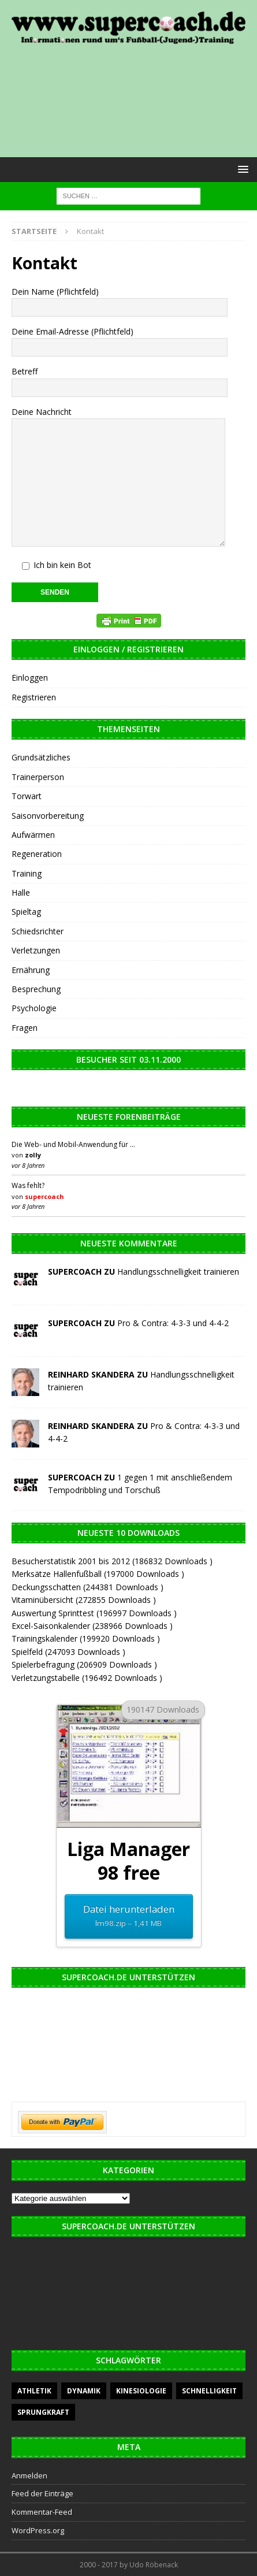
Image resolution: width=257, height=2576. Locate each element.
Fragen (25, 1027)
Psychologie (34, 1008)
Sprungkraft (43, 2412)
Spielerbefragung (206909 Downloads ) (84, 1664)
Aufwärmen (33, 834)
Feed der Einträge (42, 2493)
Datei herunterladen (128, 1916)
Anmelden (29, 2475)
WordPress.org (38, 2530)
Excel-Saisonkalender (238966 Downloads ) (92, 1625)
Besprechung (36, 988)
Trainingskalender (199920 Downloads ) (86, 1638)
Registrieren (34, 697)
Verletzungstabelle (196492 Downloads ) (87, 1677)
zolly (33, 1154)
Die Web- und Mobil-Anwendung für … (73, 1144)
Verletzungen (36, 950)
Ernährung (31, 969)
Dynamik (83, 2391)
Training (27, 873)
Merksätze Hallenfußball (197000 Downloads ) (98, 1573)
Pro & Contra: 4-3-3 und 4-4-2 (173, 1322)
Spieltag (26, 911)
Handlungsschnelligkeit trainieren (178, 1271)
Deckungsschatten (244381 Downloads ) (87, 1587)
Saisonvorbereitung (48, 815)
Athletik (34, 2391)
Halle (21, 892)
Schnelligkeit (209, 2391)
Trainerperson (38, 776)
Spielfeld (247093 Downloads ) (68, 1651)
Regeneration (37, 853)
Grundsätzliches (41, 757)
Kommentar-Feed (42, 2512)
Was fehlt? (28, 1185)
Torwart (27, 795)
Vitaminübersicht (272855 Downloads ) (84, 1599)
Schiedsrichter (38, 931)
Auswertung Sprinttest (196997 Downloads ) (94, 1613)
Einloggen (30, 677)
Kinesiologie (141, 2391)
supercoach (44, 1196)
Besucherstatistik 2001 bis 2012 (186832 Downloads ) (112, 1561)
